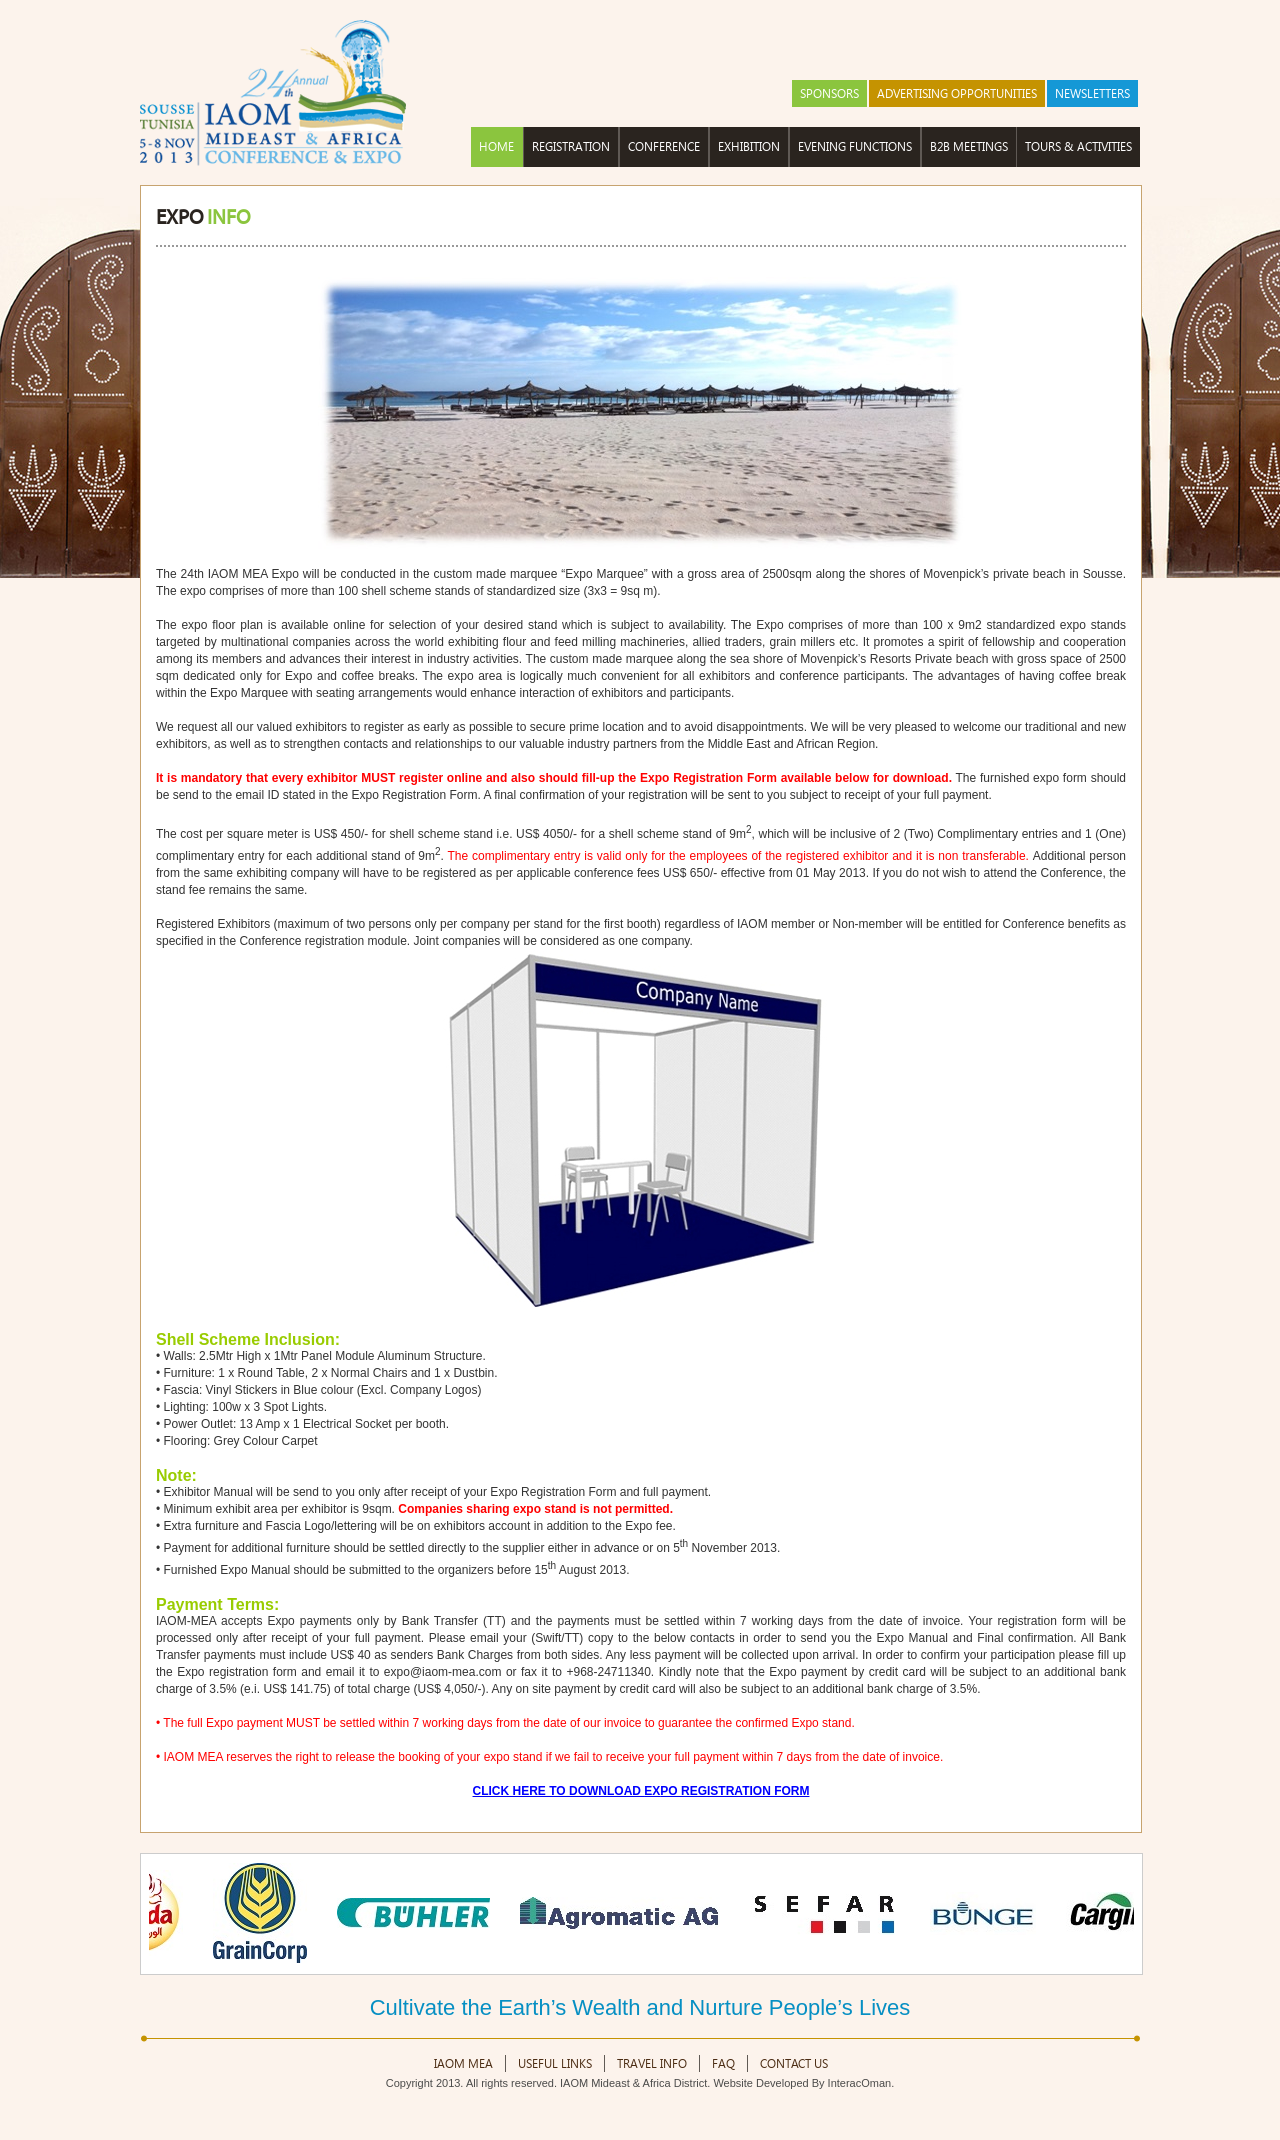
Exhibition (749, 146)
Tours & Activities (1078, 146)
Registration (571, 146)
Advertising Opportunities (957, 93)
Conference (664, 146)
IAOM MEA (463, 2063)
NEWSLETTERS (1092, 93)
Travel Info (652, 2063)
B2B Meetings (969, 146)
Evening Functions (855, 146)
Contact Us (794, 2063)
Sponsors (829, 93)
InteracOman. (861, 2083)
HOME (496, 146)
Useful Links (555, 2063)
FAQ (723, 2063)
